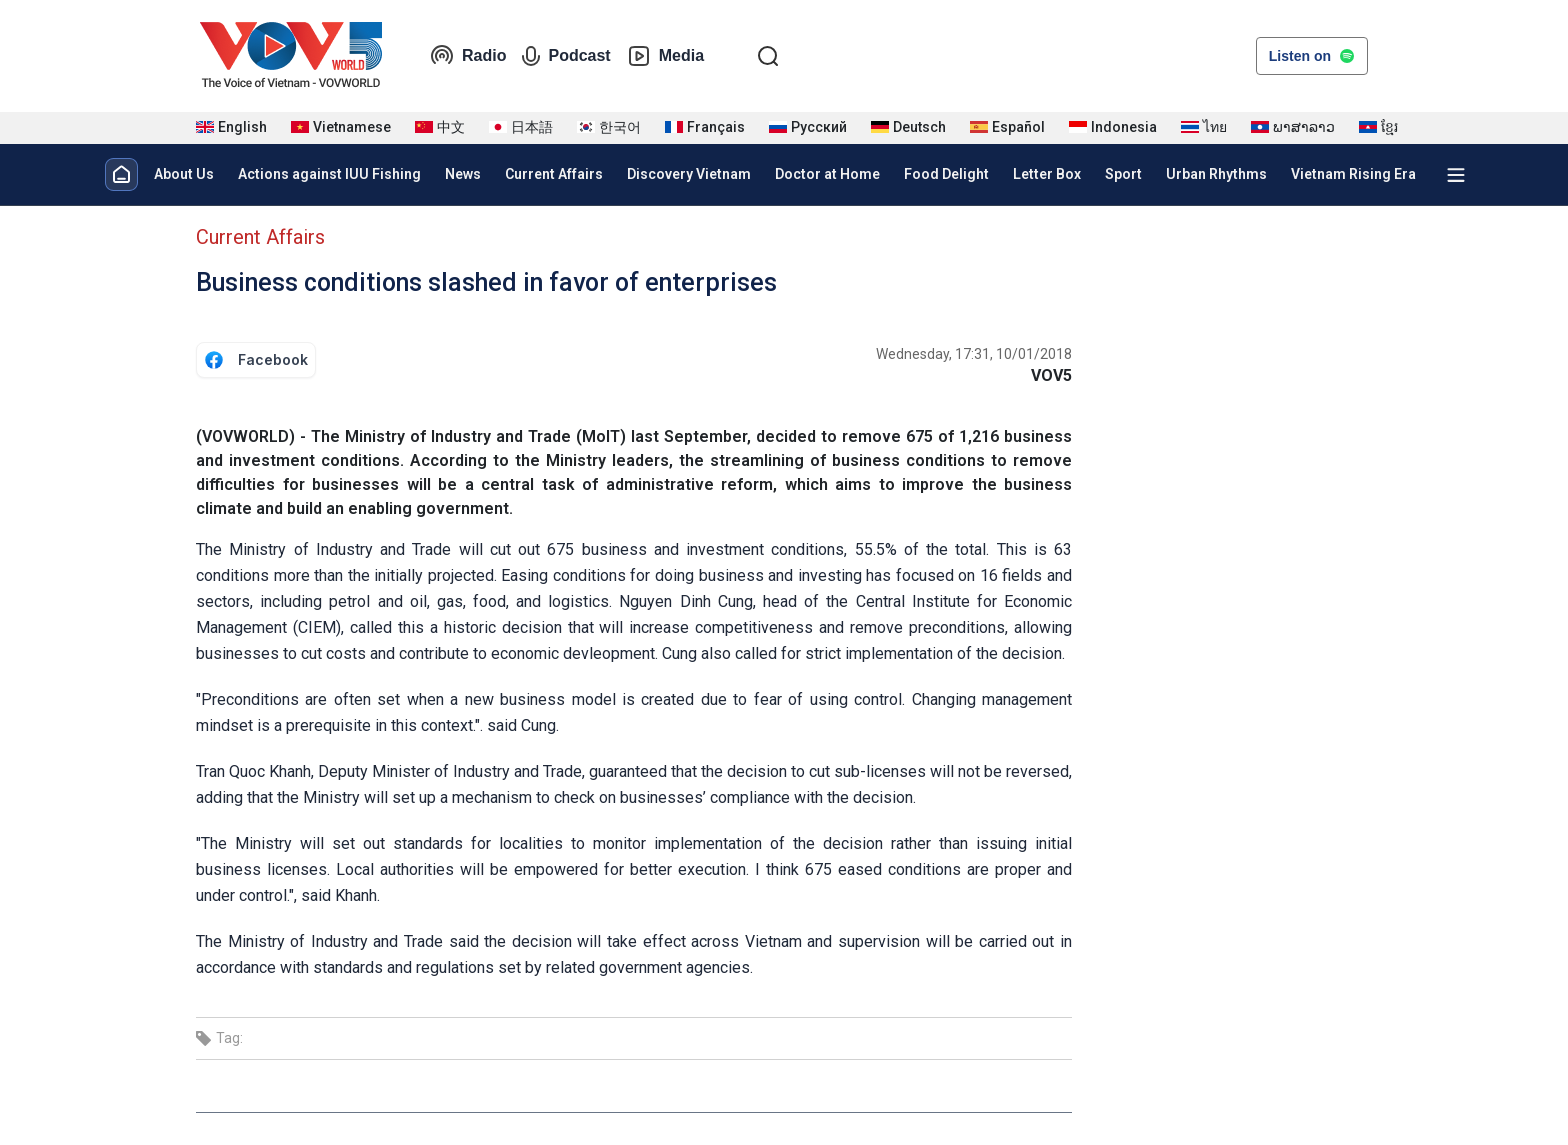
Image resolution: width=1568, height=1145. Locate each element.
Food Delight (946, 174)
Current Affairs (554, 174)
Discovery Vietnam (689, 174)
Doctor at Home (827, 174)
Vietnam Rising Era (1353, 174)
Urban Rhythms (1216, 174)
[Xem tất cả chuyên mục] (1456, 175)
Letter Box (1047, 174)
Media (665, 56)
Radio (468, 56)
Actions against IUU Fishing (329, 174)
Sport (1123, 174)
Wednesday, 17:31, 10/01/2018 (974, 354)
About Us (184, 174)
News (463, 174)
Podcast (566, 56)
